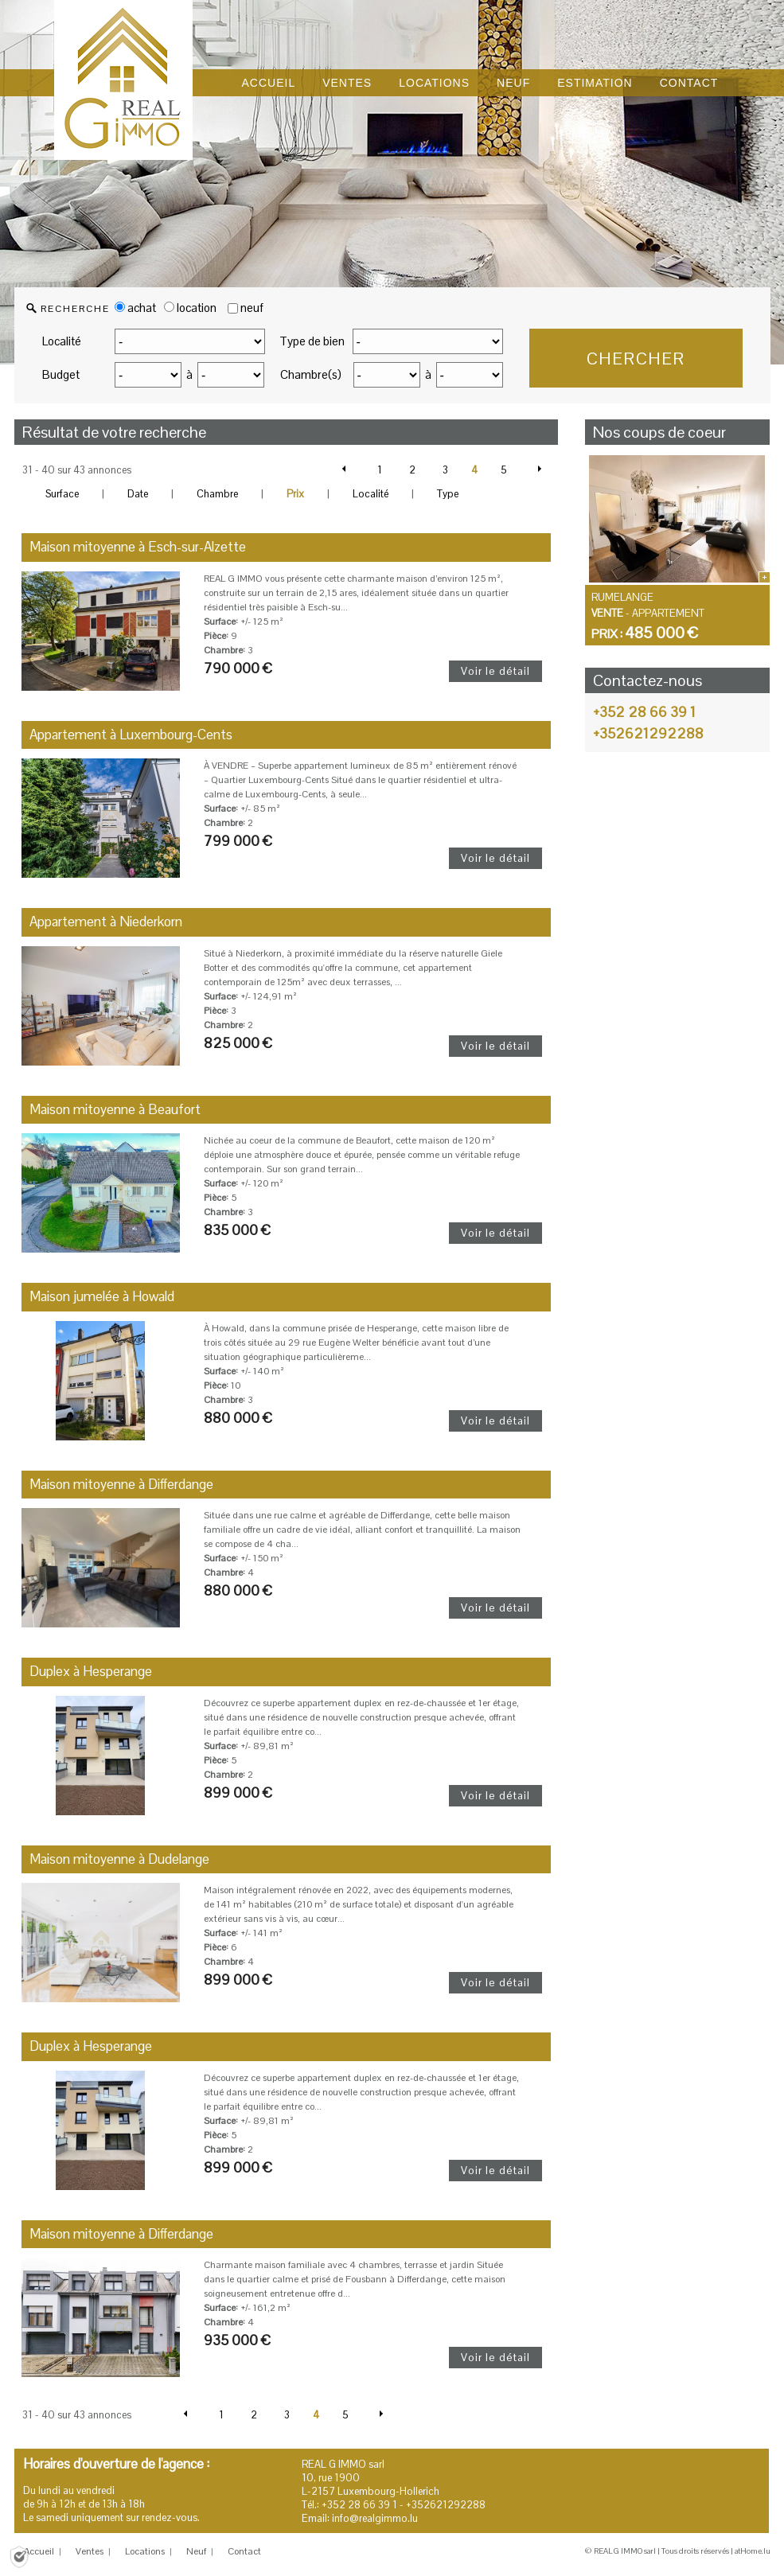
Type (447, 494)
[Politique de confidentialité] (19, 2555)
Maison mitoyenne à (137, 546)
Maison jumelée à (101, 1296)
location (190, 307)
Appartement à (130, 734)
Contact (244, 2551)
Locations (145, 2551)
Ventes (89, 2551)
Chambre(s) (310, 374)
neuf (251, 307)
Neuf (196, 2551)
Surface (62, 494)
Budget (61, 374)
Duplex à (90, 1671)
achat (135, 307)
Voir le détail (495, 671)
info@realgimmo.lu (375, 2518)
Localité (61, 341)
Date (137, 494)
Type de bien (312, 341)
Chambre (217, 494)
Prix (295, 494)
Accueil (39, 2551)
